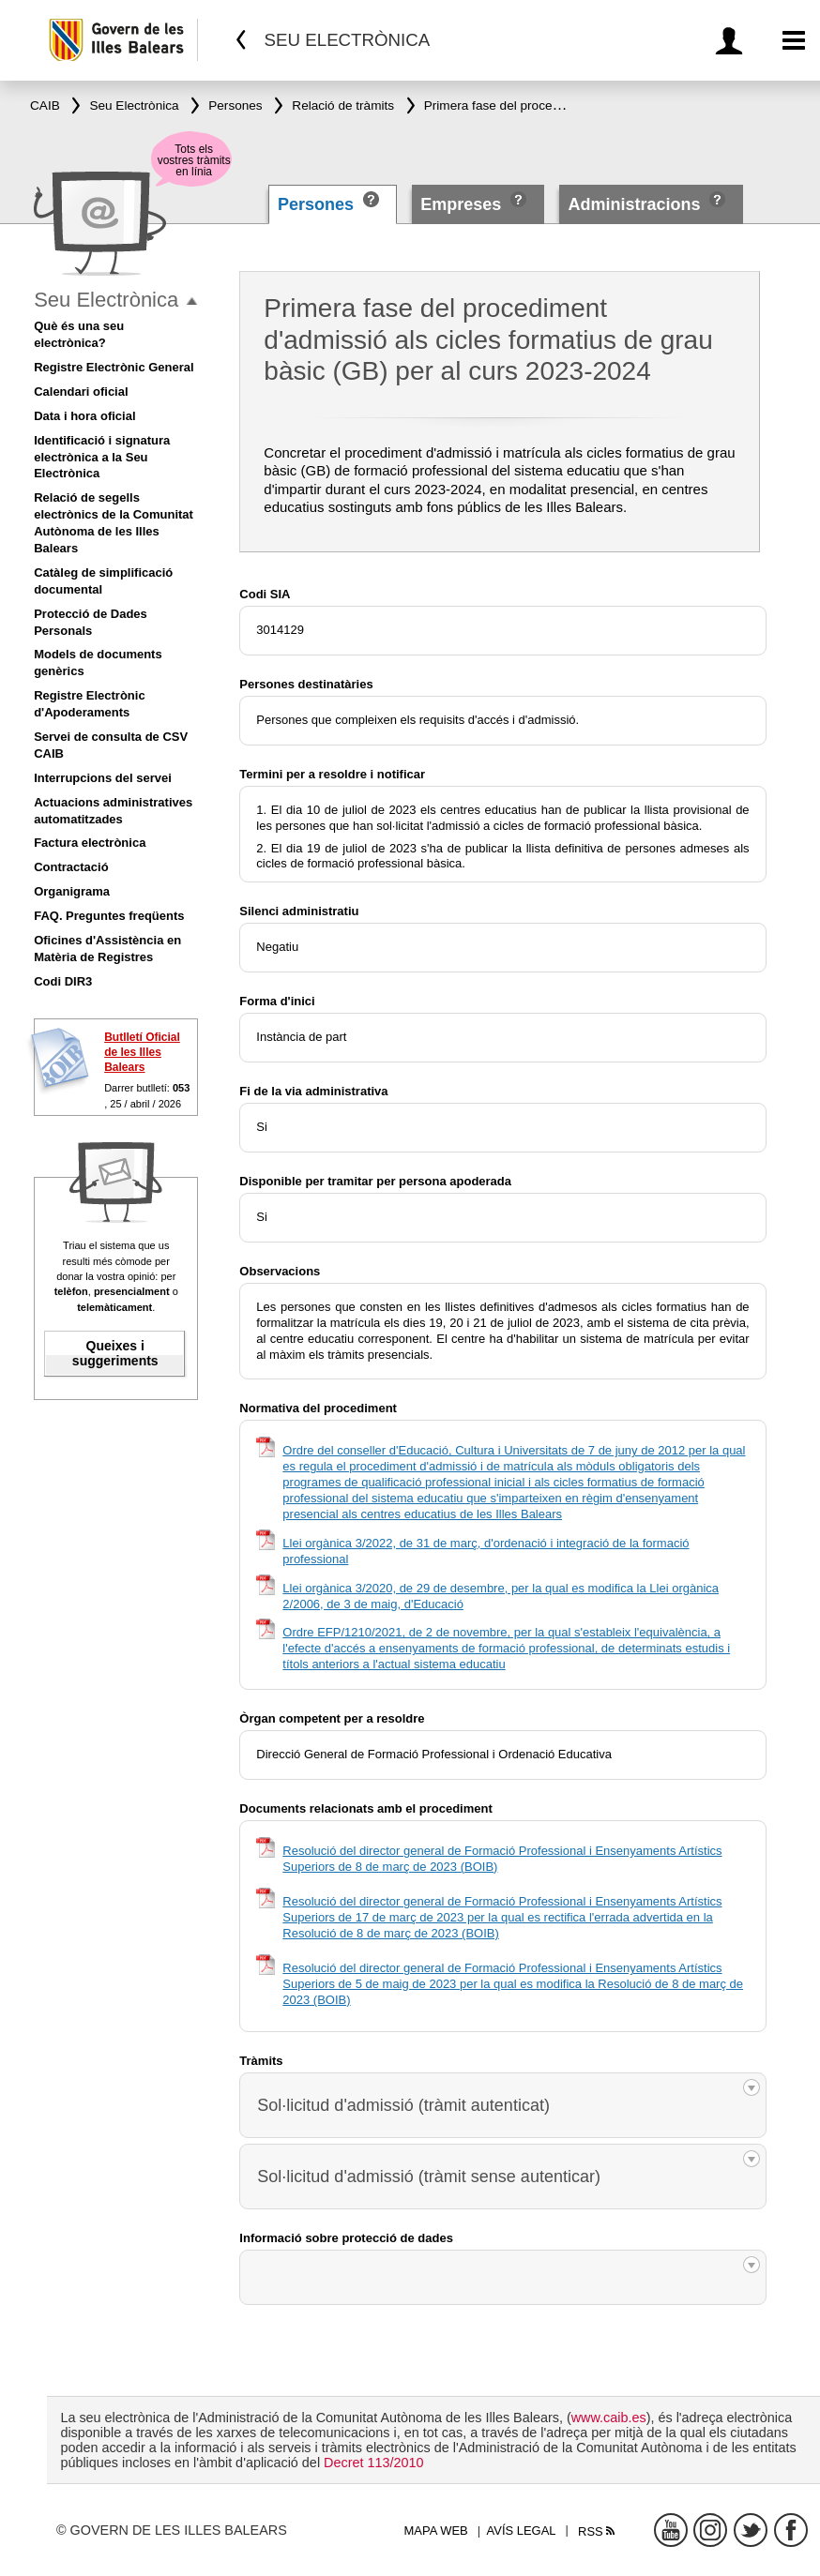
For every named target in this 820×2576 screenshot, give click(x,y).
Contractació (71, 867)
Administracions (634, 204)
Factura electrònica (89, 843)
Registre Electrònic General (114, 367)
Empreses (460, 204)
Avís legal (521, 2530)
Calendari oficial (81, 391)
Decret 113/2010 (373, 2462)
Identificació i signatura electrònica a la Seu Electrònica (102, 457)
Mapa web (436, 2530)
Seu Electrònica (106, 299)
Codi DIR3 (63, 981)
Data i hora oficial (84, 416)
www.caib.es (608, 2417)
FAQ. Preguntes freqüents (109, 916)
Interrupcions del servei (103, 778)
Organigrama (72, 891)
